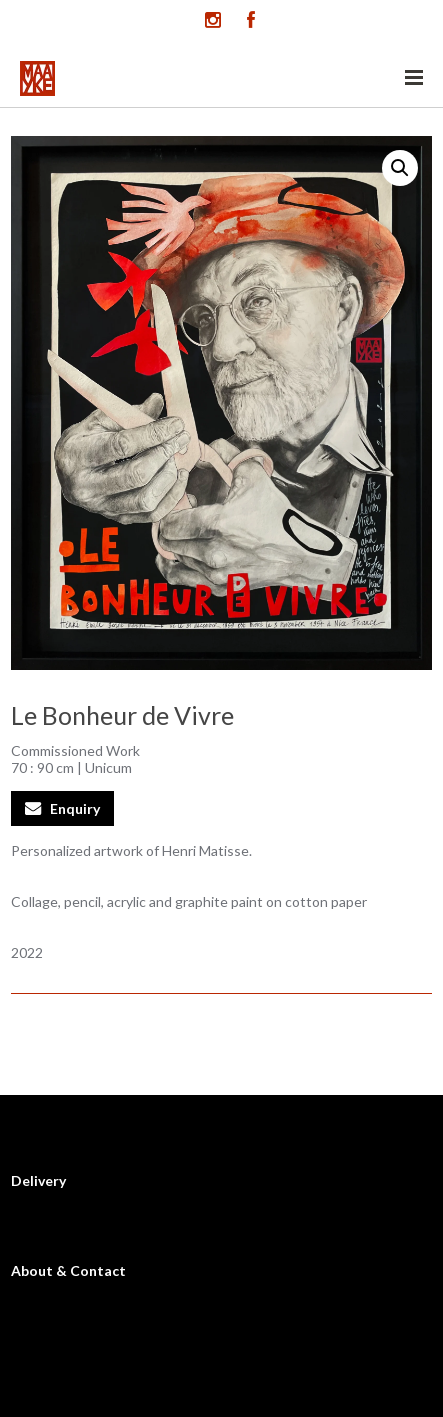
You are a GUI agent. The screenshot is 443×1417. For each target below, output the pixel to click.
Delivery (38, 1180)
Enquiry (75, 808)
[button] (400, 168)
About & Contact (68, 1270)
